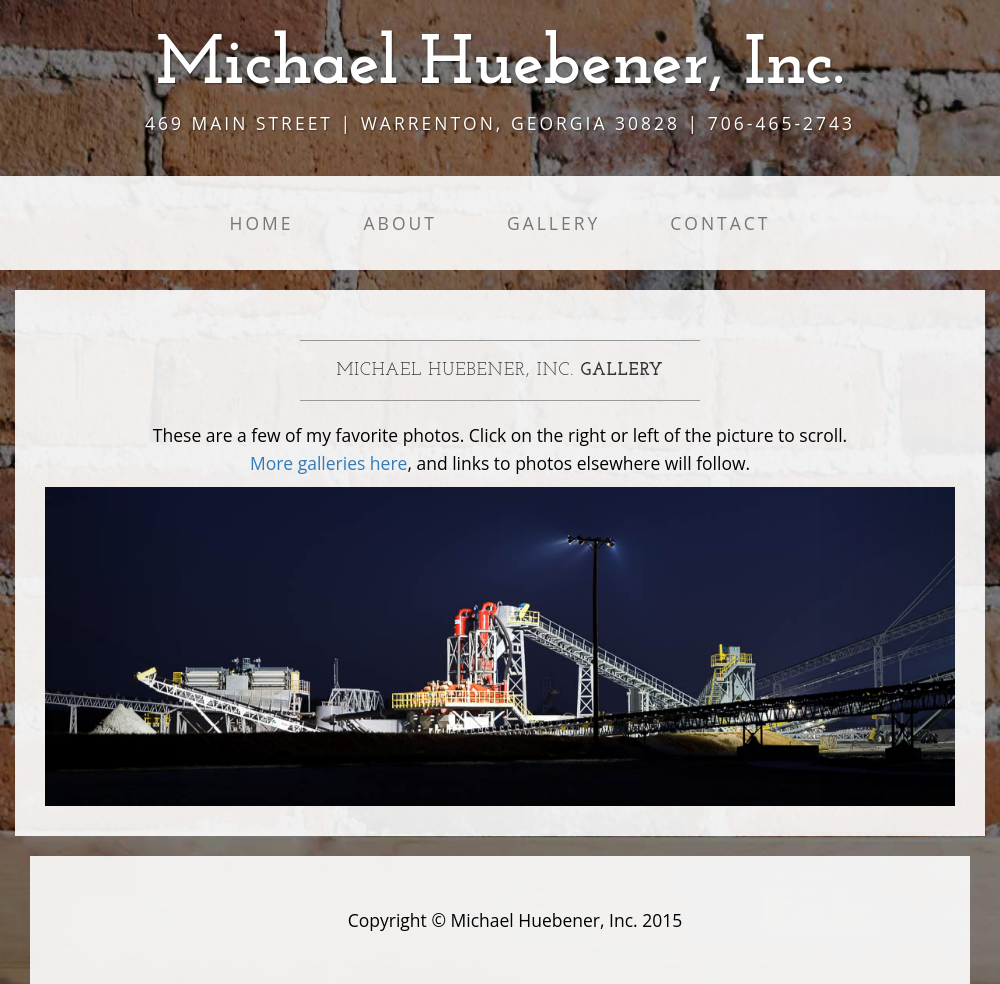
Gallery (553, 223)
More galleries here (329, 463)
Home (262, 223)
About (400, 223)
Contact (720, 223)
